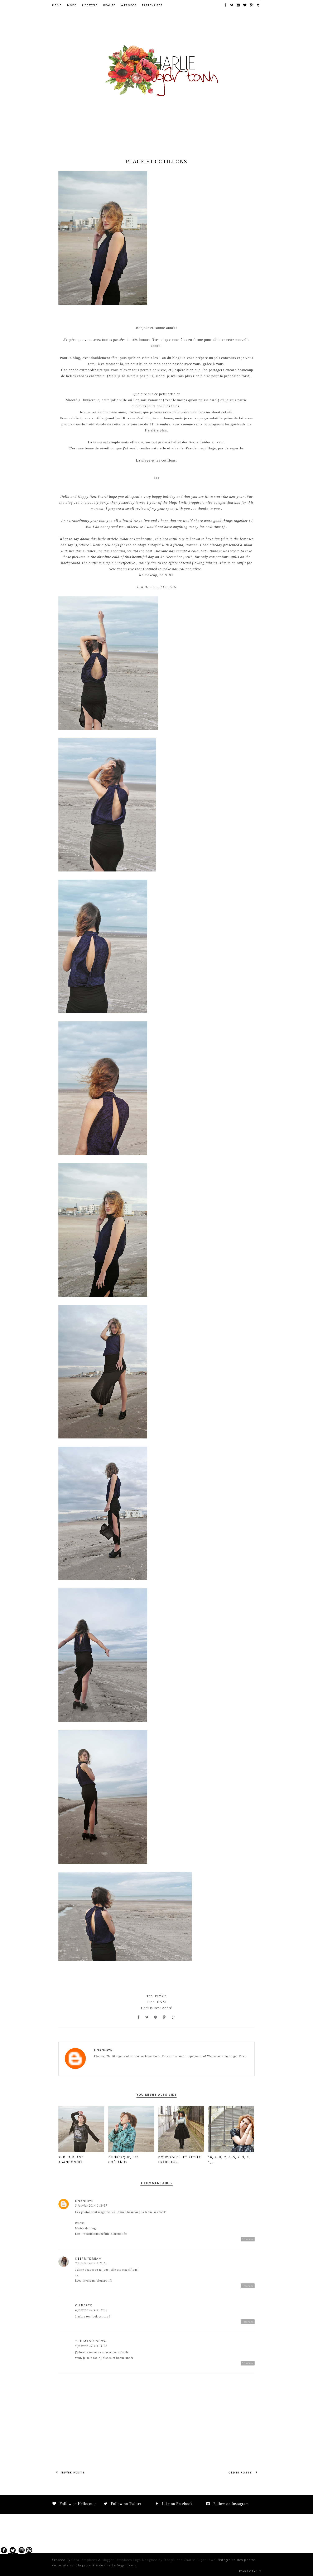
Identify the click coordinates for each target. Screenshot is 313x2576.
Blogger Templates (117, 2560)
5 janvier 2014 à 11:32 (91, 2346)
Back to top (250, 2570)
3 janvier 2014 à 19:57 (91, 2205)
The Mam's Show (91, 2341)
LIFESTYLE (90, 5)
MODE (71, 5)
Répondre (248, 2239)
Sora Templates (84, 2560)
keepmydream (88, 2258)
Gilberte (83, 2305)
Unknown (103, 2050)
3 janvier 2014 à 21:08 (91, 2263)
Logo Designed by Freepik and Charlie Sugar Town (175, 2560)
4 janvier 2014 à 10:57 (91, 2310)
